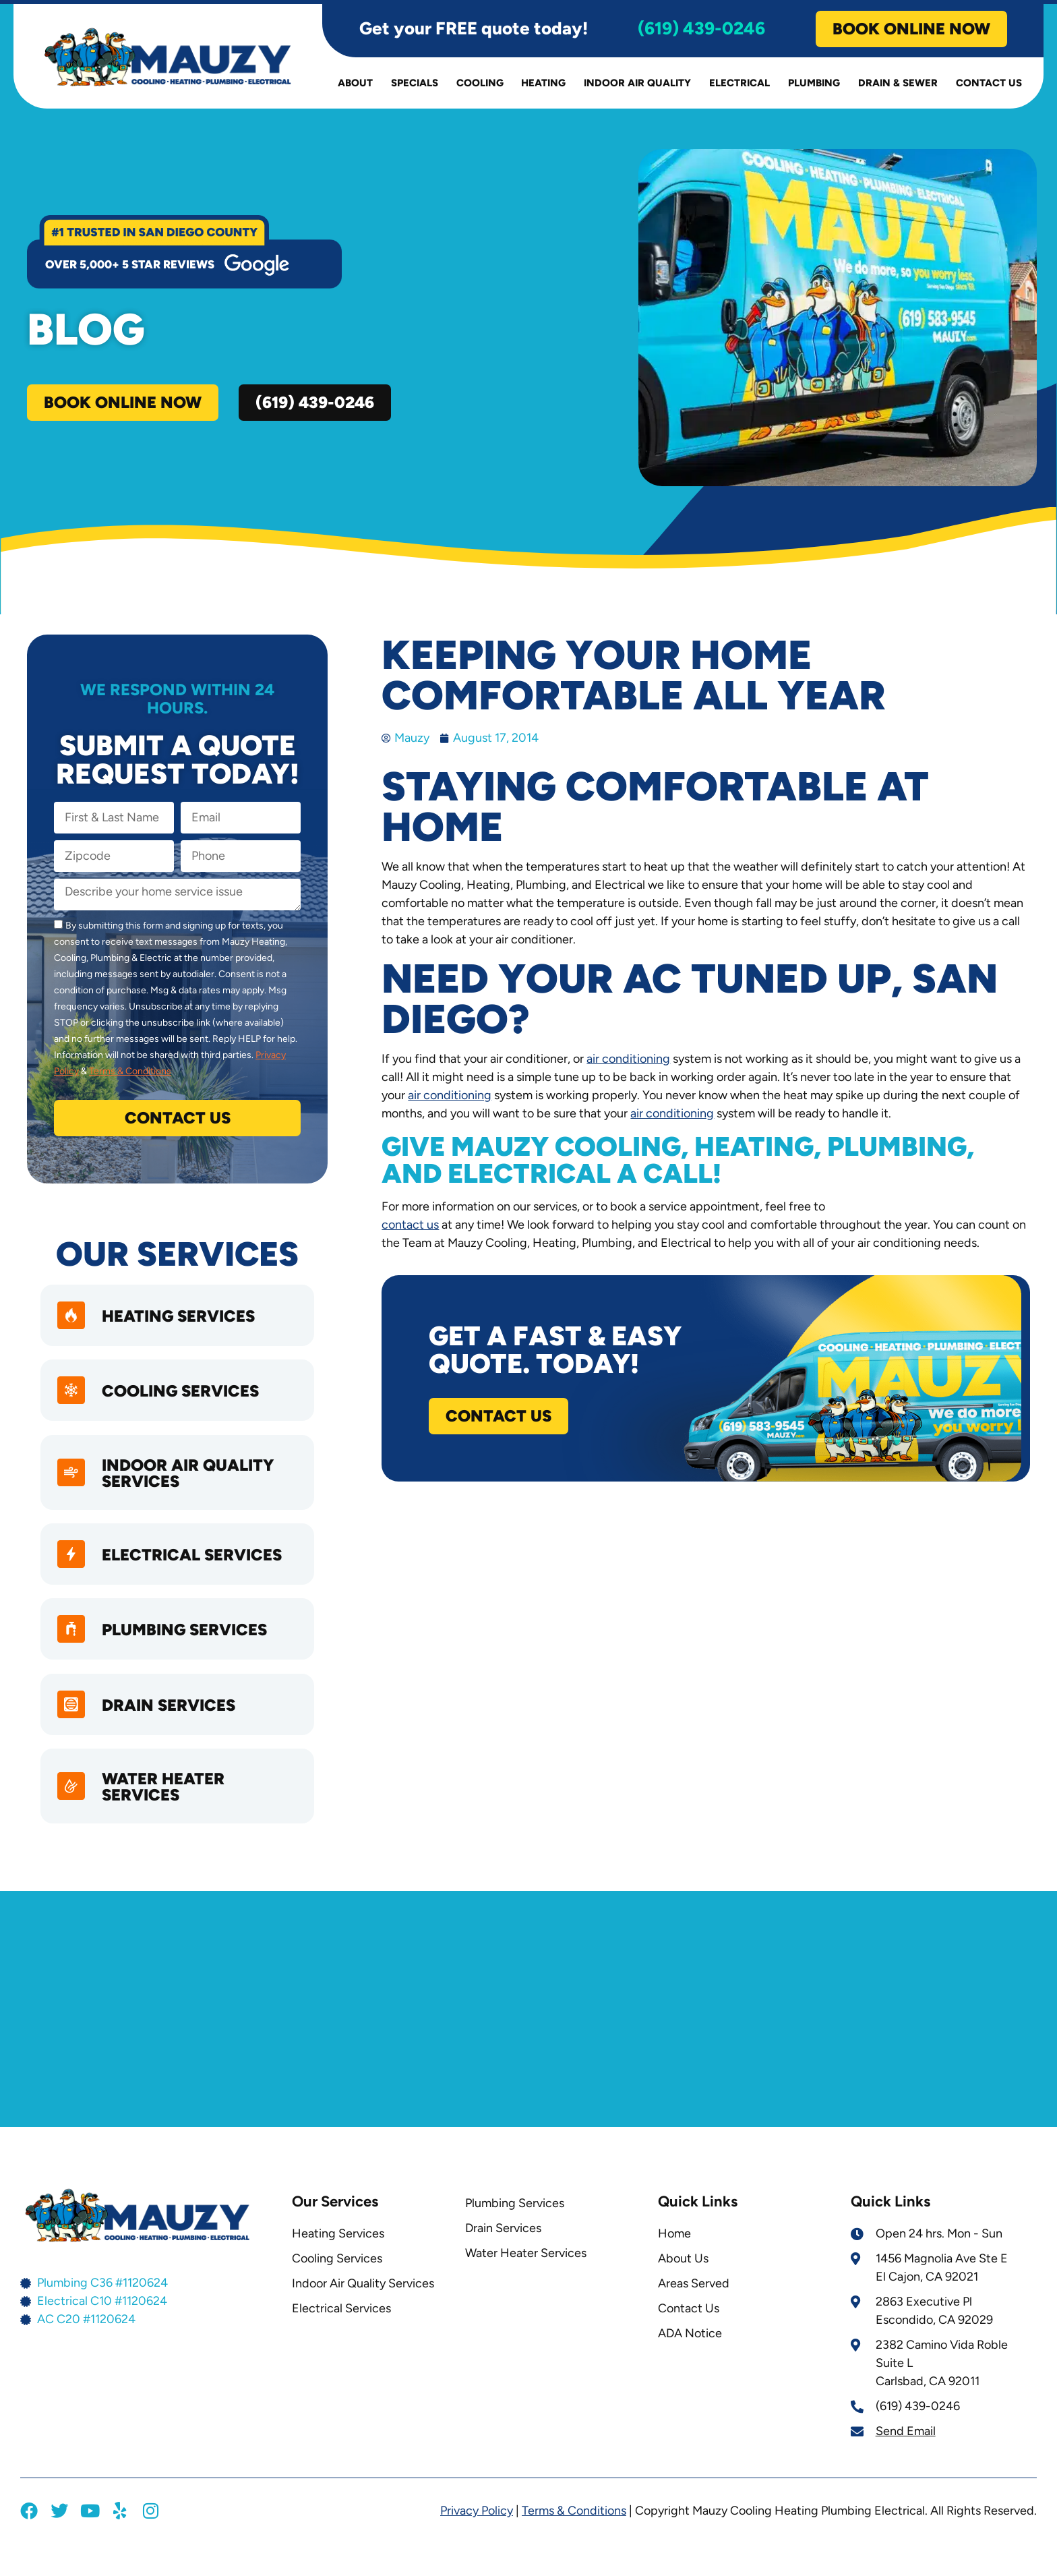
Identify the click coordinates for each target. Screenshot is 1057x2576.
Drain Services (173, 1729)
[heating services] (73, 1322)
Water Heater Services (168, 1813)
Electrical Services (196, 1570)
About (355, 87)
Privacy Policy (476, 2536)
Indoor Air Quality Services (192, 1486)
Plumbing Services (189, 1650)
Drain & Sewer (898, 87)
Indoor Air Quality (637, 87)
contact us (410, 1228)
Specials (414, 87)
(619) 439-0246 (701, 32)
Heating (543, 87)
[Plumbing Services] (73, 1649)
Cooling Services (185, 1402)
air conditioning (628, 1062)
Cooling (480, 87)
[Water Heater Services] (73, 1812)
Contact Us (989, 87)
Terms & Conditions (130, 1075)
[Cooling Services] (73, 1401)
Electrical (739, 87)
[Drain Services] (73, 1728)
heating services (183, 1323)
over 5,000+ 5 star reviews (129, 268)
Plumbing (814, 87)
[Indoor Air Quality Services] (73, 1485)
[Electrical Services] (73, 1569)
